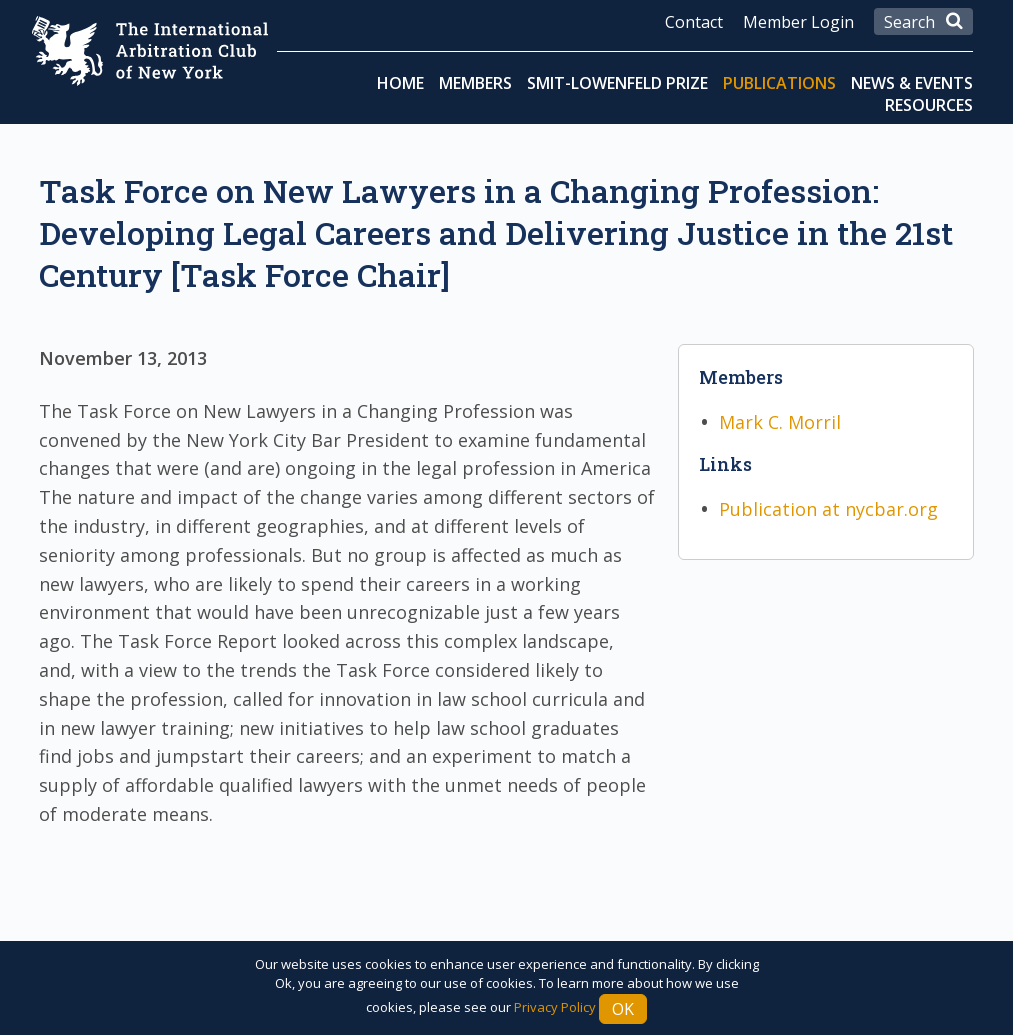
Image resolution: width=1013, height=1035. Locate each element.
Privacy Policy (555, 1007)
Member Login (798, 22)
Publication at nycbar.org (828, 509)
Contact (694, 22)
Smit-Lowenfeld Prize (617, 83)
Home (400, 83)
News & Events (912, 83)
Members (475, 83)
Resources (929, 105)
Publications (779, 83)
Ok (623, 1009)
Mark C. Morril (780, 422)
